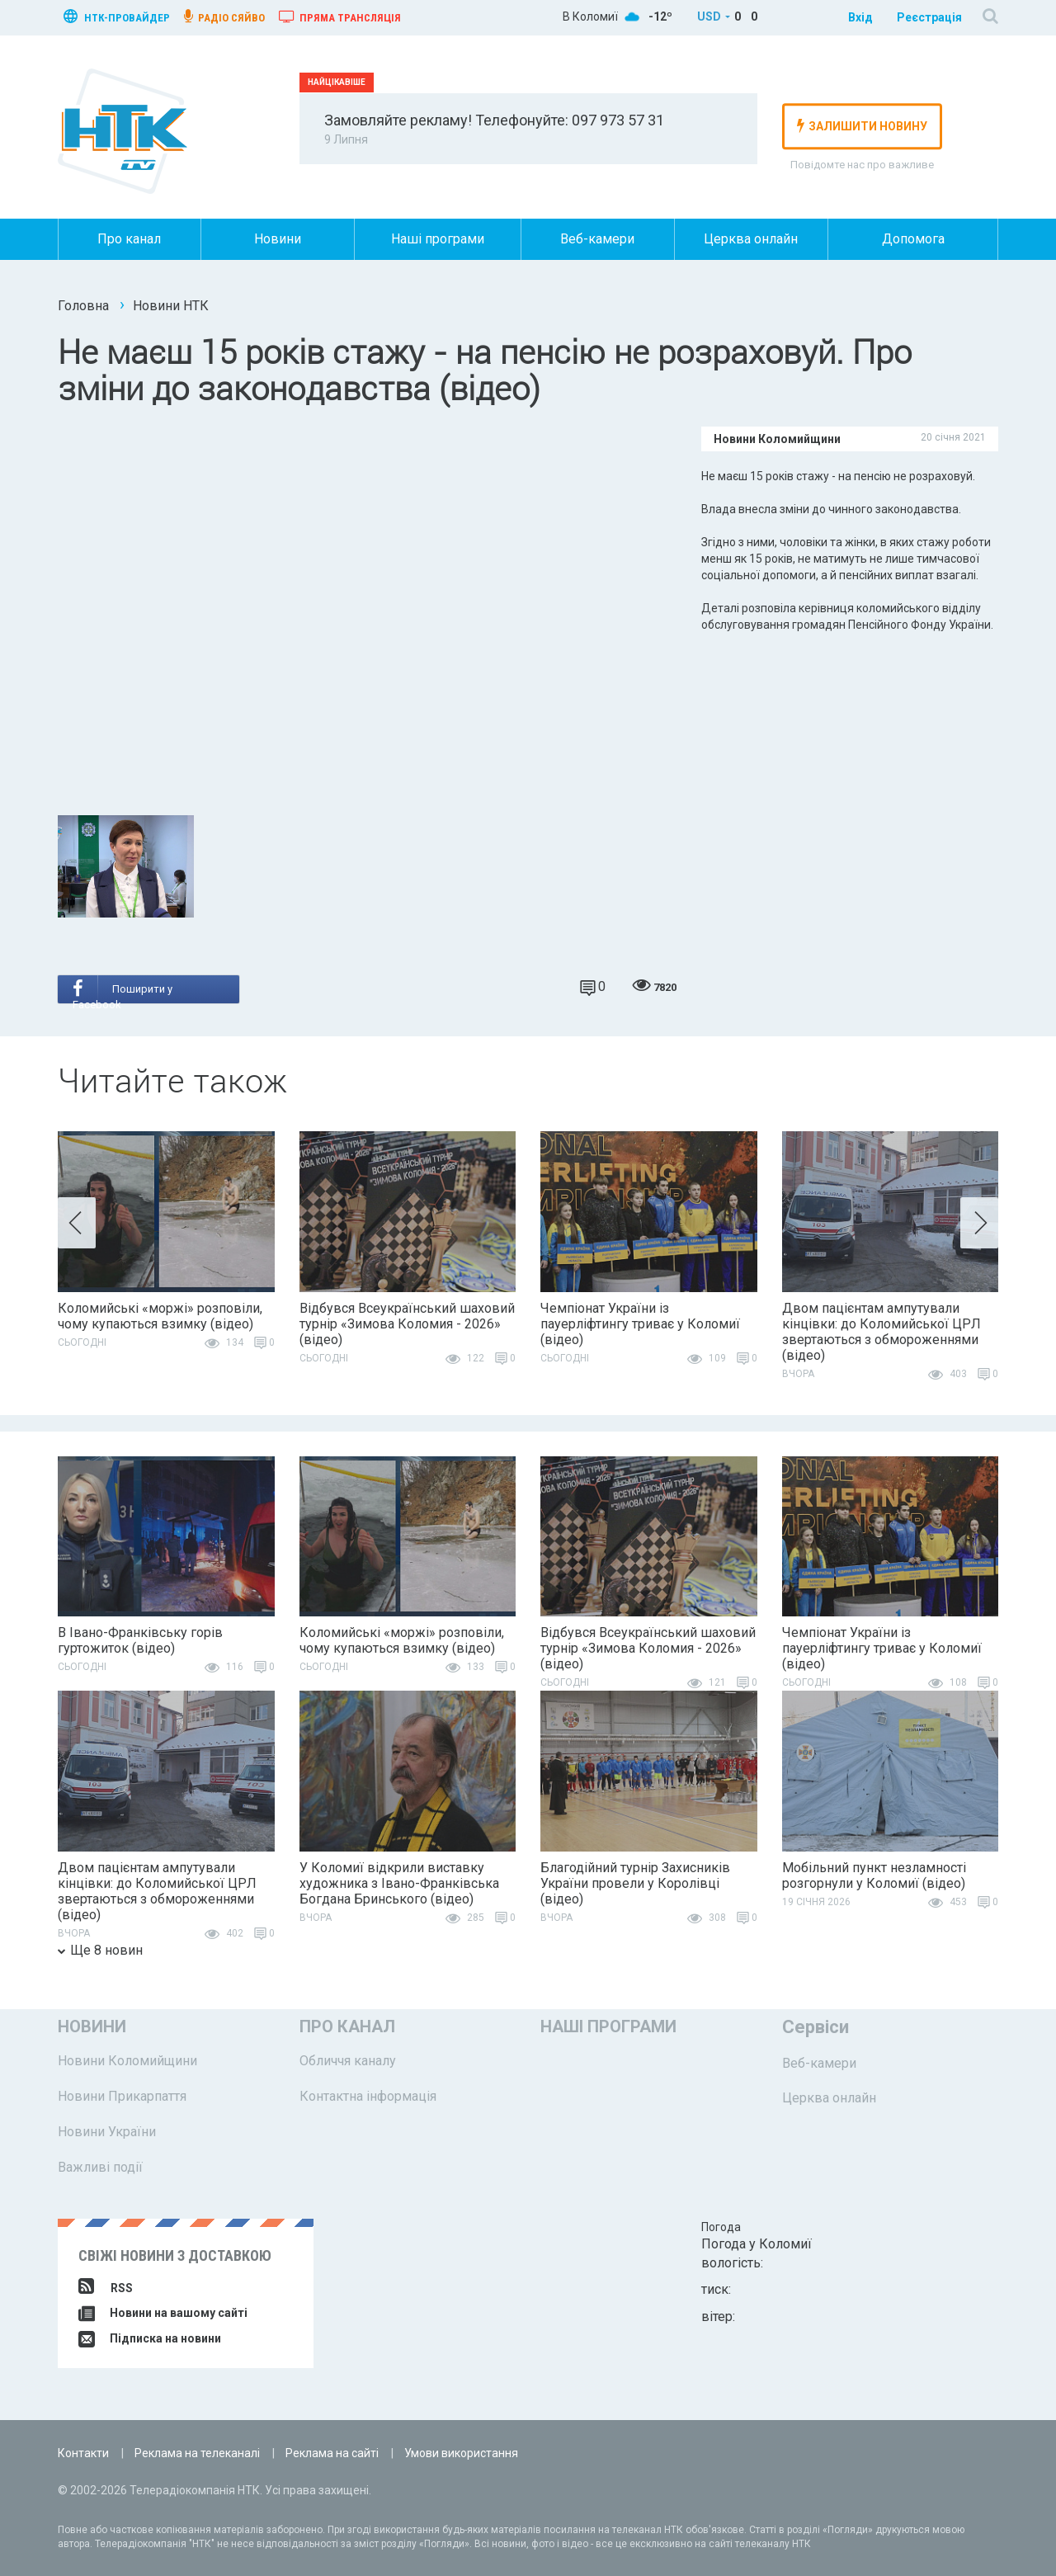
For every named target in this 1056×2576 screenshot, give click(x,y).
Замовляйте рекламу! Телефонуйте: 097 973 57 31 (494, 120)
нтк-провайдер (117, 16)
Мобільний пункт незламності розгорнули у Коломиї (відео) (874, 1875)
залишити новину (862, 125)
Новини (277, 239)
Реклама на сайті (332, 2453)
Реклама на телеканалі (197, 2453)
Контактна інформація (367, 2096)
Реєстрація (929, 17)
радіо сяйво (224, 16)
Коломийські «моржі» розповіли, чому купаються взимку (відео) (160, 1316)
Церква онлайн (751, 239)
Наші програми (437, 239)
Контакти (83, 2453)
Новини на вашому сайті (163, 2312)
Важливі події (100, 2167)
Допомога (913, 239)
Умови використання (461, 2453)
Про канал (129, 239)
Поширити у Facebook (122, 991)
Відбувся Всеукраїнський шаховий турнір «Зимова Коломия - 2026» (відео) (407, 1323)
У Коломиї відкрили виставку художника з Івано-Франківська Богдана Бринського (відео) (399, 1883)
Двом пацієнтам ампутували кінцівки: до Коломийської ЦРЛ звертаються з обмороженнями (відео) (881, 1331)
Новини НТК (171, 306)
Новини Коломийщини (127, 2061)
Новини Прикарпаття (122, 2096)
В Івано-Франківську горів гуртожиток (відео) (140, 1640)
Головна (83, 306)
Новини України (107, 2132)
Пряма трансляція (340, 16)
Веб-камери (597, 239)
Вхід (860, 17)
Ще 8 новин (100, 1950)
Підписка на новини (149, 2338)
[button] (77, 1222)
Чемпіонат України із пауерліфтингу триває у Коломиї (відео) (640, 1323)
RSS (105, 2288)
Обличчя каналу (347, 2061)
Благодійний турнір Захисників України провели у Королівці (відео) (635, 1883)
